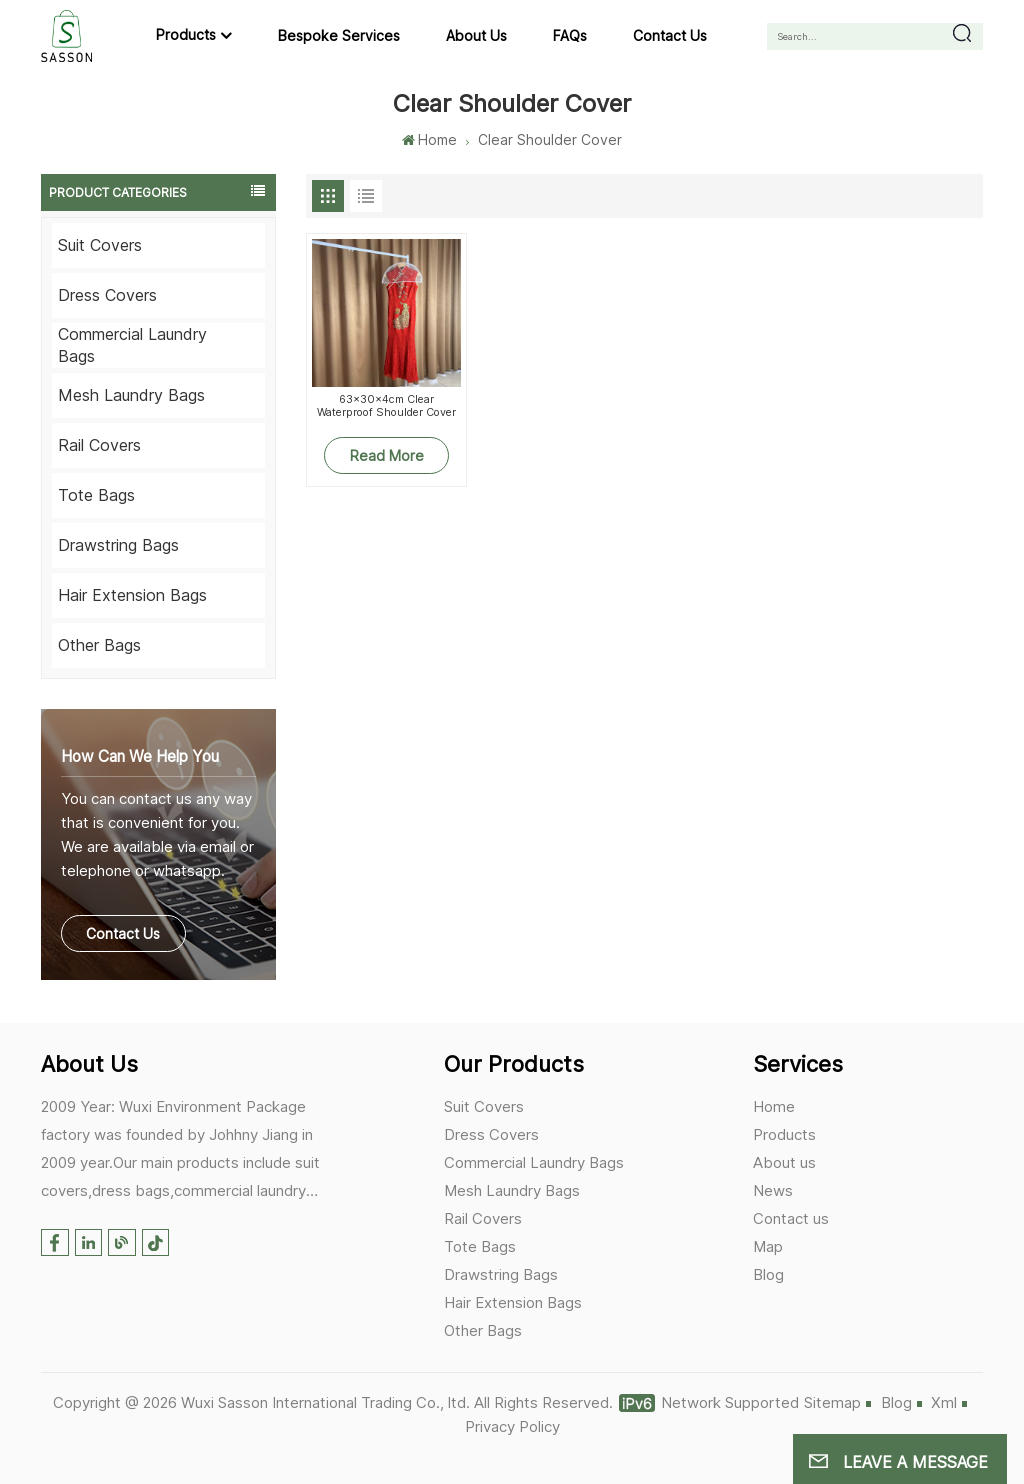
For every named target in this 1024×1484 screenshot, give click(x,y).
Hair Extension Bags (132, 595)
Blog (768, 1274)
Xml (944, 1402)
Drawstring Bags (118, 545)
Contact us (670, 35)
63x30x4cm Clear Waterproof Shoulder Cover (386, 406)
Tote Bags (96, 495)
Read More (387, 455)
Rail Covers (99, 445)
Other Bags (99, 645)
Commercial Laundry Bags (132, 345)
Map (768, 1246)
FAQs (570, 35)
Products (186, 34)
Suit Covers (100, 245)
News (773, 1190)
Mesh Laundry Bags (131, 395)
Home (429, 139)
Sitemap (832, 1402)
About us (476, 35)
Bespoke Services (339, 35)
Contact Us (123, 933)
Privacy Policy (512, 1426)
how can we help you (140, 756)
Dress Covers (107, 295)
